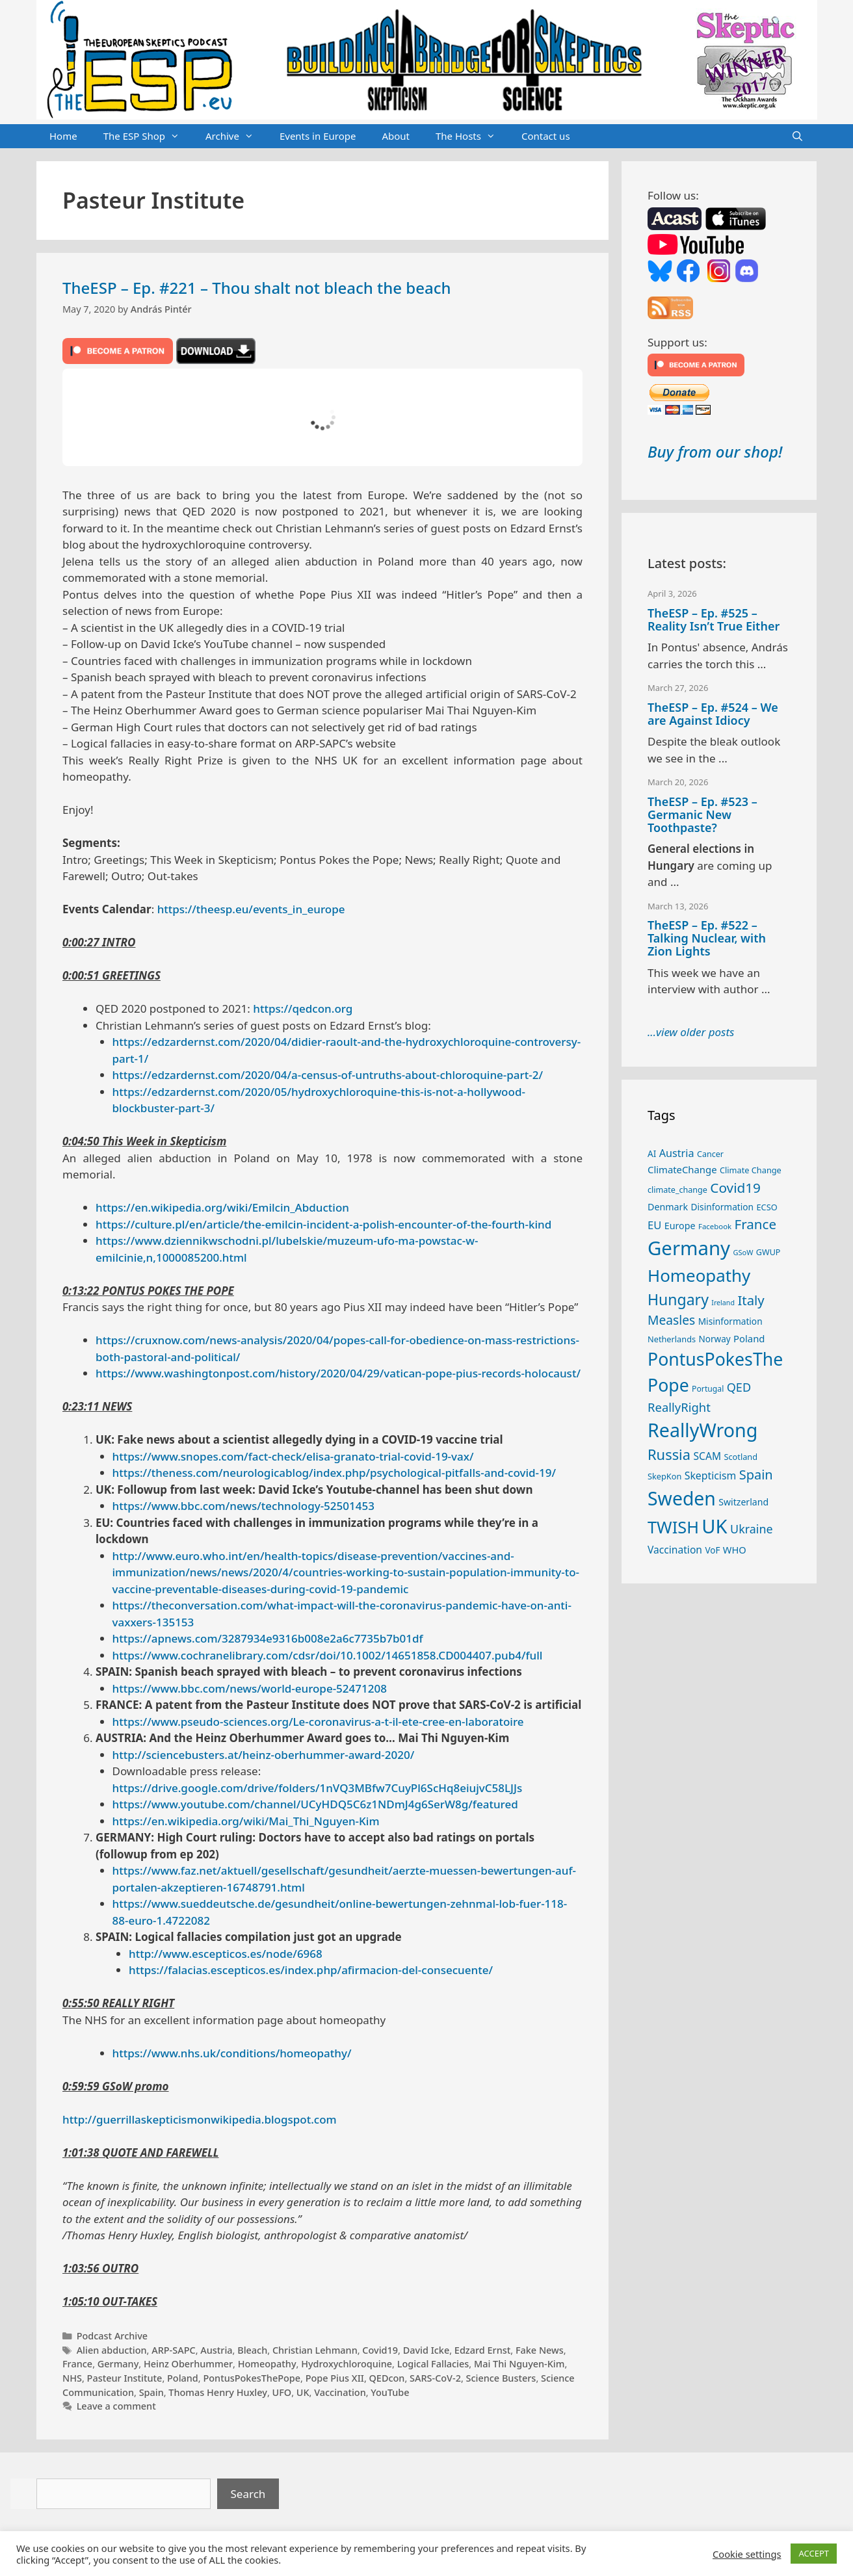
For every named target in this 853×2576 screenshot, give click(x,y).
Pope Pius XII (335, 2378)
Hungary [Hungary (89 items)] (678, 1299)
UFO (282, 2392)
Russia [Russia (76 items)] (669, 1454)
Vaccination (340, 2392)
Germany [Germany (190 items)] (689, 1248)
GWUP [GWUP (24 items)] (768, 1252)
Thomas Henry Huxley (217, 2392)
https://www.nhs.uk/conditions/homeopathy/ (232, 2053)
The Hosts (472, 136)
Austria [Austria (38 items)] (676, 1153)
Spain (151, 2392)
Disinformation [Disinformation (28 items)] (722, 1207)
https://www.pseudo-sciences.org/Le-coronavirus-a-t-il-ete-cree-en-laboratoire (318, 1721)
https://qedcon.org (302, 1008)
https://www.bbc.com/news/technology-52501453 (243, 1505)
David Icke (426, 2350)
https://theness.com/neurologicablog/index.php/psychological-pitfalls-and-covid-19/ (334, 1472)
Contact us (545, 135)
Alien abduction (112, 2350)
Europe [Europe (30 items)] (680, 1225)
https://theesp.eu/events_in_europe (251, 909)
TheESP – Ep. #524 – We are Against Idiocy (713, 713)
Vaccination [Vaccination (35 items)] (675, 1549)
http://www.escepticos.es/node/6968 (225, 1953)
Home (63, 135)
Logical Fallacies (433, 2364)
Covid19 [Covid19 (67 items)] (735, 1187)
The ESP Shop (147, 136)
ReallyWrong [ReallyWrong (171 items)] (702, 1429)
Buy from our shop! (715, 451)
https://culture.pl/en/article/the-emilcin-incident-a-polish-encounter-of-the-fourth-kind (323, 1224)
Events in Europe (318, 135)
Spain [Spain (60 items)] (756, 1474)
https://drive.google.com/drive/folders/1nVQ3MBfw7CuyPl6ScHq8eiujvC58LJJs (317, 1787)
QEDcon (387, 2378)
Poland (182, 2378)
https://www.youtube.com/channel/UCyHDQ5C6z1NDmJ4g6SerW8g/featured (315, 1804)
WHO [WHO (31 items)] (734, 1549)
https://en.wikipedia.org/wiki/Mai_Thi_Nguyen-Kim (246, 1821)
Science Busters (501, 2378)
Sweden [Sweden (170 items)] (682, 1498)
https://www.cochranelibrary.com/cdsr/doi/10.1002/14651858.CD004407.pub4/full (327, 1655)
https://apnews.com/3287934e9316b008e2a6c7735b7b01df (267, 1638)
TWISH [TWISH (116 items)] (673, 1527)
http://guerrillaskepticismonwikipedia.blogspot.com (199, 2119)
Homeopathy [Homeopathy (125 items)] (699, 1275)
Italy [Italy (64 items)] (750, 1300)
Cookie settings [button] (747, 2554)
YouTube (390, 2392)
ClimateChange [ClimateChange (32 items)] (682, 1169)
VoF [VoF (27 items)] (712, 1550)
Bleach (252, 2350)
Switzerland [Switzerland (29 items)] (743, 1502)
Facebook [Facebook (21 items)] (714, 1226)
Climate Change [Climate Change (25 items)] (750, 1170)
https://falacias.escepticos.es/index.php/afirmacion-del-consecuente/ (311, 1969)
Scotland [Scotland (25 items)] (740, 1457)
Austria (216, 2350)
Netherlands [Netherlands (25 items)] (672, 1339)
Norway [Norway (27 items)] (715, 1339)
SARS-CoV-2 (435, 2378)
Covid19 (380, 2350)
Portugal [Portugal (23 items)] (708, 1388)
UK (302, 2392)
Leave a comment (116, 2406)
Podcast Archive (112, 2336)
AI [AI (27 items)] (652, 1154)
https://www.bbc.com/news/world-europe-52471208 (249, 1688)
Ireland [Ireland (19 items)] (723, 1302)
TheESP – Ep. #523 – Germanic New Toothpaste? (702, 814)
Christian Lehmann (315, 2350)
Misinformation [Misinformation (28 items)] (730, 1321)
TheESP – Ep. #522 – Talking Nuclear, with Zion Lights (707, 938)
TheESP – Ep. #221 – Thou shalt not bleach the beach (256, 287)
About (396, 135)
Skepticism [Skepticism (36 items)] (711, 1475)
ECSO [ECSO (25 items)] (767, 1207)
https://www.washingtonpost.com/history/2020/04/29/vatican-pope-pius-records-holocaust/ (338, 1373)
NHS (72, 2378)
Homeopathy (267, 2364)
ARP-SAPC (173, 2350)
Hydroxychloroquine (346, 2364)
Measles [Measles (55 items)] (671, 1320)
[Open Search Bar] (797, 136)
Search (248, 2493)
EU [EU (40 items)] (654, 1224)
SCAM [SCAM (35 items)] (707, 1456)
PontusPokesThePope (251, 2378)
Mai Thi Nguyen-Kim (519, 2364)
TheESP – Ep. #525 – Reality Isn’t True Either (714, 619)
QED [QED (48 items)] (739, 1387)
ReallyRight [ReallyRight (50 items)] (679, 1407)
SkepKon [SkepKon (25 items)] (664, 1476)
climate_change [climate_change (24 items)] (677, 1189)
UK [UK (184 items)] (714, 1526)
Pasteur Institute (125, 2378)
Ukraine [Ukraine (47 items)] (751, 1529)
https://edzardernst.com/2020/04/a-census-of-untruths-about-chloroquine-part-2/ (327, 1074)
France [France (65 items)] (755, 1224)
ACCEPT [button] (813, 2553)
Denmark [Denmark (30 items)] (668, 1207)
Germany (118, 2364)
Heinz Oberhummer (188, 2364)
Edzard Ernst (482, 2350)
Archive (236, 136)
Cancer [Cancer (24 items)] (710, 1154)
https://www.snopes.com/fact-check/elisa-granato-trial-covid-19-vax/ (293, 1456)
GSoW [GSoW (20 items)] (743, 1252)
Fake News (540, 2350)
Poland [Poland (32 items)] (749, 1338)
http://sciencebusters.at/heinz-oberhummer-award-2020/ (263, 1754)
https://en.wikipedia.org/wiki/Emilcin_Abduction (222, 1207)
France (77, 2364)
